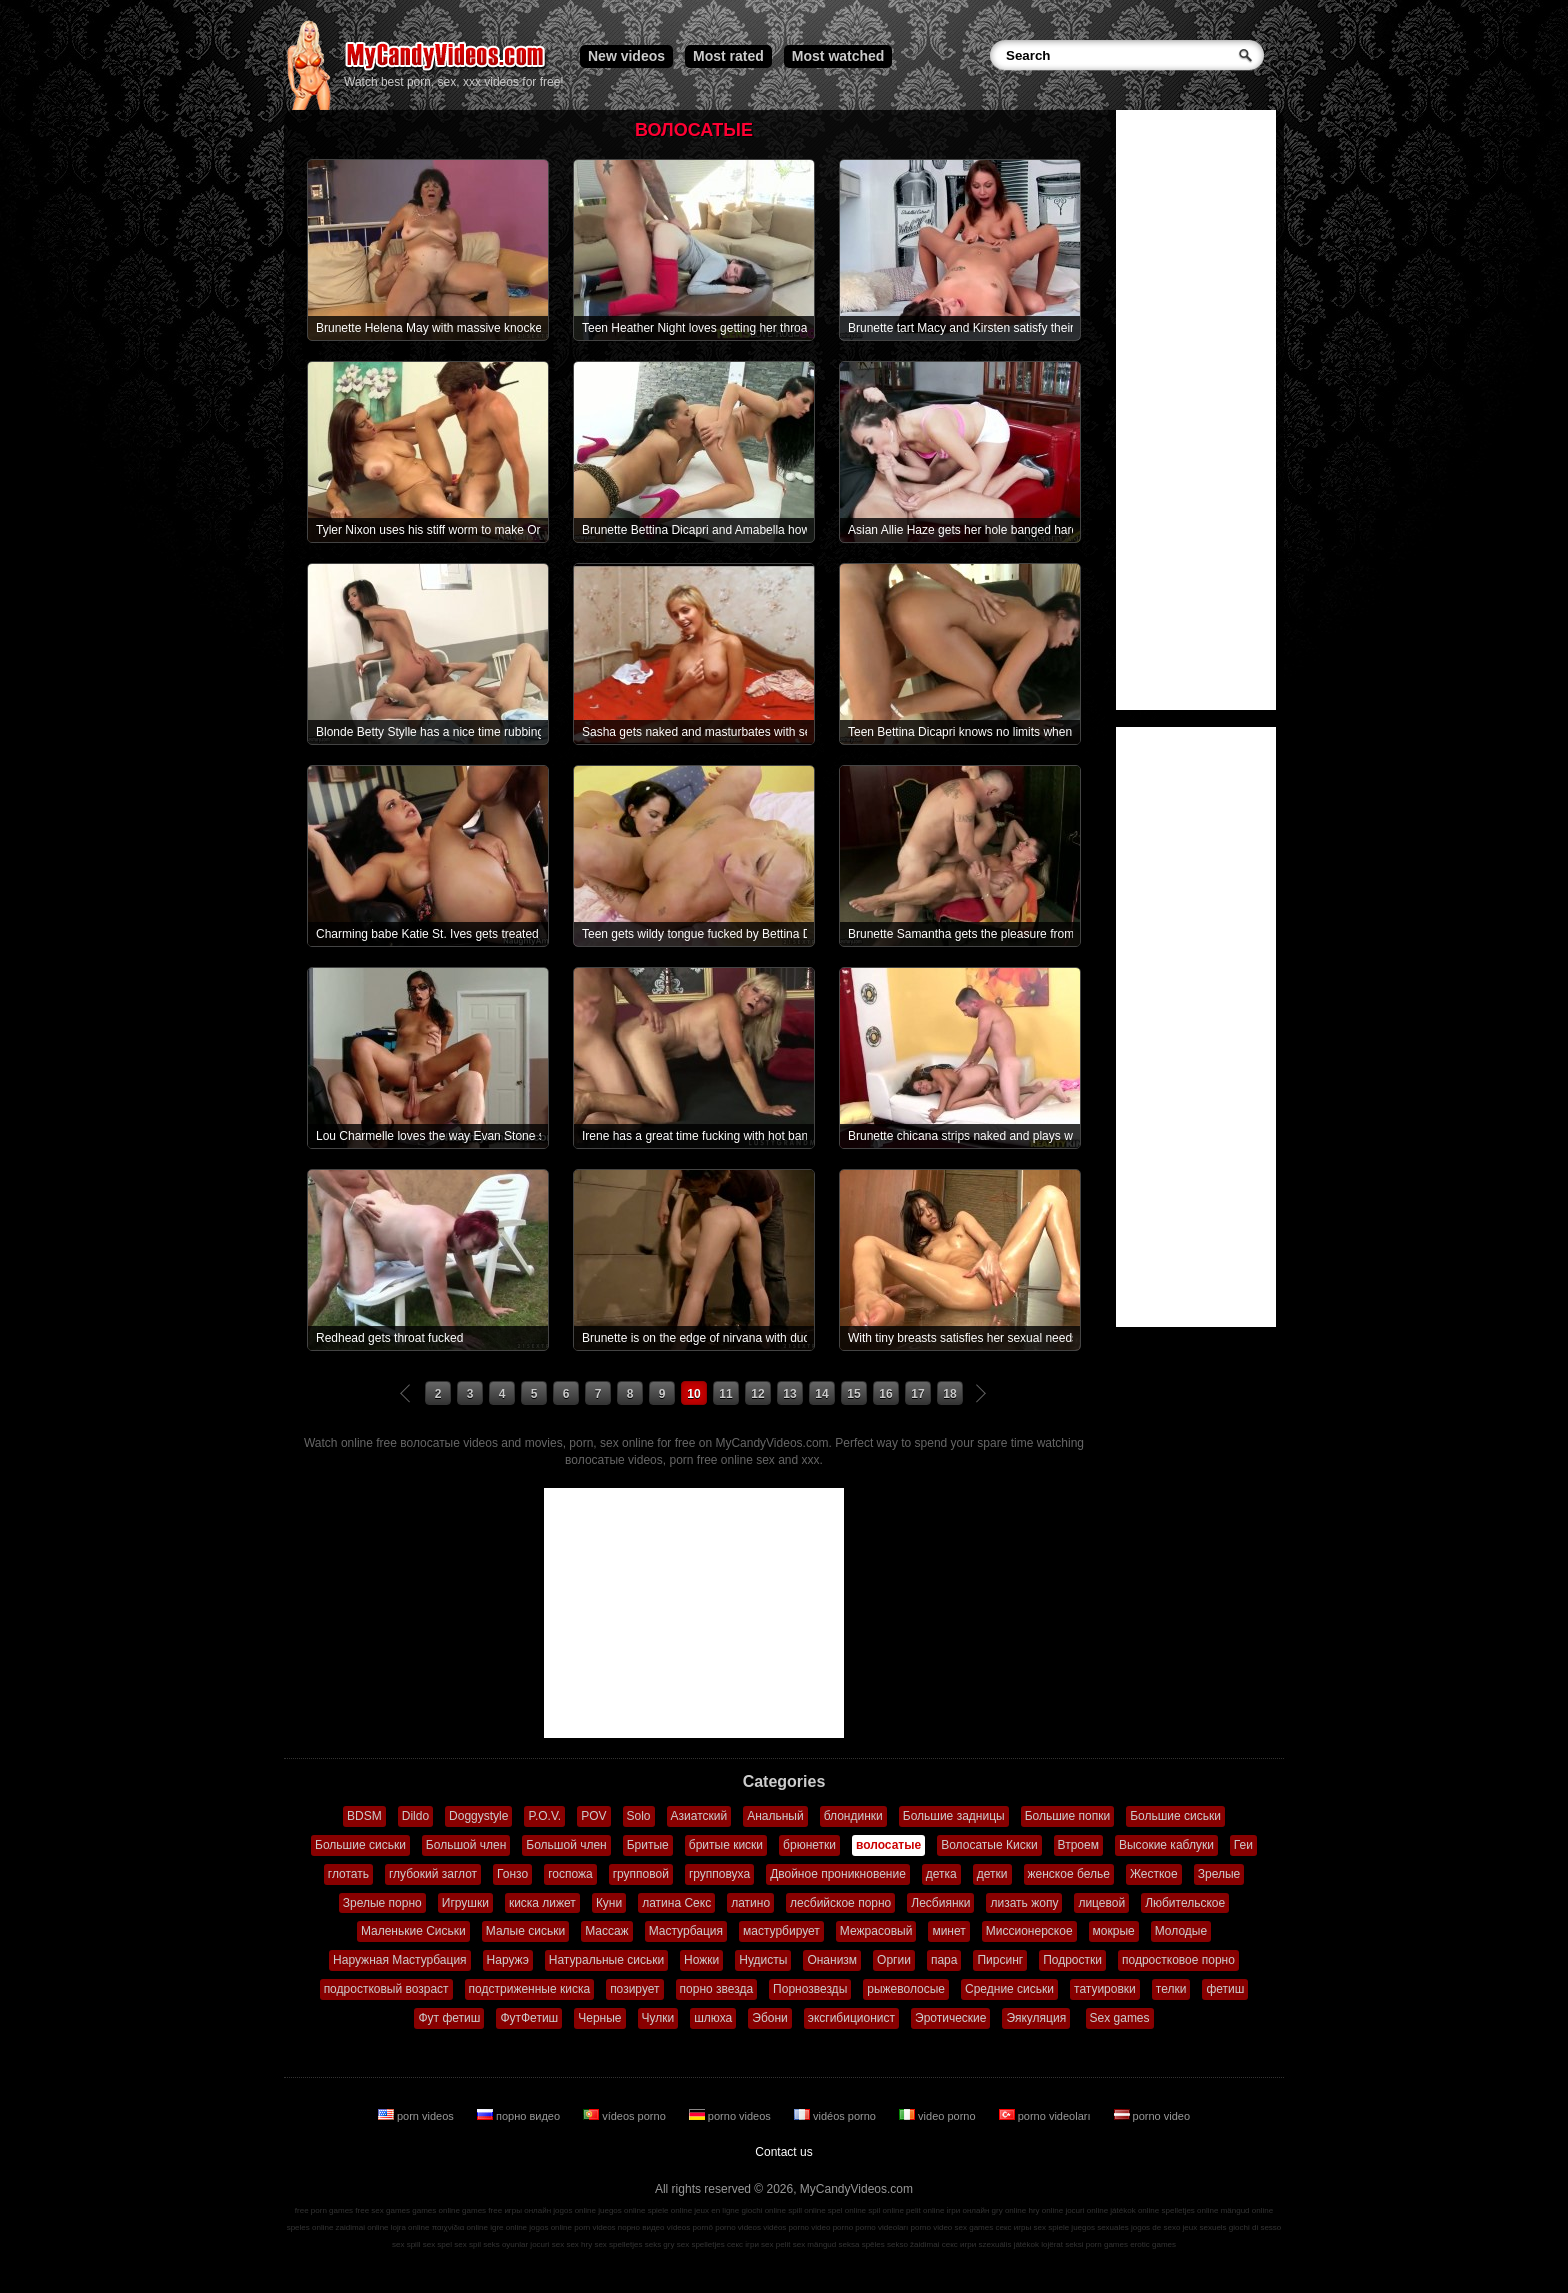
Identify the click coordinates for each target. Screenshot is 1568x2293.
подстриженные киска (530, 1989)
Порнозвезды (810, 1989)
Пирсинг (1000, 1960)
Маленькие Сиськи (413, 1931)
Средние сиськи (1009, 1989)
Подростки (1072, 1960)
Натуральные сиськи (606, 1960)
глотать (348, 1874)
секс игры (1013, 2227)
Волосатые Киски (989, 1845)
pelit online (925, 2210)
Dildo (415, 1816)
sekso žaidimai (913, 2244)
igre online (508, 2227)
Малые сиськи (525, 1931)
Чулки (658, 2018)
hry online (1045, 2210)
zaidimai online (362, 2227)
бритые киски (726, 1845)
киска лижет (542, 1903)
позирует (634, 1989)
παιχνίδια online (460, 2227)
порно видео (520, 2116)
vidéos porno (836, 2116)
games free (482, 2210)
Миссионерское (1029, 1931)
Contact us (783, 2152)
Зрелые (1219, 1874)
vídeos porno (626, 2116)
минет (948, 1931)
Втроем (1078, 1845)
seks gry (660, 2244)
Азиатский (699, 1816)
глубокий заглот (433, 1874)
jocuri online (1086, 2210)
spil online (886, 2210)
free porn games (324, 2210)
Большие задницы (954, 1816)
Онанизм (832, 1960)
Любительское (1185, 1903)
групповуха (719, 1874)
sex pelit (775, 2244)
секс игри (959, 2244)
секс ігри (743, 2244)
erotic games (1153, 2244)
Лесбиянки (940, 1903)
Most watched (838, 56)
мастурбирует (781, 1931)
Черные (599, 2018)
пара (944, 1960)
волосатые (888, 1845)
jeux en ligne (716, 2210)
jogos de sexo (1155, 2227)
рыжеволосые (906, 1989)
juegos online (621, 2210)
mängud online (1247, 2210)
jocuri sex (547, 2244)
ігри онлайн (968, 2210)
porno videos (731, 2116)
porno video (1152, 2116)
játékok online (1134, 2210)
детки (992, 1874)
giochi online (764, 2210)
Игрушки (465, 1903)
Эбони (770, 2018)
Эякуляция (1036, 2018)
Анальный (775, 1816)
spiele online (670, 2210)
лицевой (1101, 1903)
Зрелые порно (382, 1903)
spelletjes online (1189, 2210)
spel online (847, 2210)
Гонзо (512, 1874)
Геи (1243, 1845)
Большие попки (1068, 1816)
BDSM (364, 1816)
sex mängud (815, 2244)
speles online (310, 2227)
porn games (1107, 2244)
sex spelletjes (618, 2244)
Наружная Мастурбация (400, 1960)
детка (941, 1874)
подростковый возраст (386, 1989)
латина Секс (676, 1903)
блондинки (853, 1816)
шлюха (713, 2018)
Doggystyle (478, 1816)
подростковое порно (1178, 1960)
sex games (974, 2227)
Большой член (466, 1845)
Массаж (607, 1931)
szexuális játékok (1009, 2244)
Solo (639, 1816)
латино (750, 1903)
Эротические (950, 2018)
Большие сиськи (1175, 1816)
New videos (626, 56)
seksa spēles (862, 2244)
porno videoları (1046, 2116)
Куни (609, 1903)
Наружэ (508, 1960)
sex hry (579, 2244)
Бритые (648, 1845)
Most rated (728, 56)
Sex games (1120, 2018)
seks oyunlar (505, 2244)
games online (436, 2210)
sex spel (437, 2244)
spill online (806, 2210)
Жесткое (1154, 1874)
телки (1171, 1989)
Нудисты (763, 1960)
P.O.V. (544, 1816)
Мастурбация (686, 1931)
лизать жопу (1024, 1903)
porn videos (417, 2116)
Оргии (894, 1960)
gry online (1009, 2210)
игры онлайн (527, 2210)
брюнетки (809, 1845)
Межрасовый (876, 1931)
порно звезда (717, 1989)
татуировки (1105, 1989)
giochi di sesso (1255, 2227)
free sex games (382, 2210)
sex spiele (1052, 2227)
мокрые (1114, 1931)
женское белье (1069, 1874)
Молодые (1181, 1931)
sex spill (406, 2244)
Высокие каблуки (1166, 1845)
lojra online (410, 2227)
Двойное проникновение (838, 1874)
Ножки (701, 1960)
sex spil (467, 2244)
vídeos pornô (690, 2227)
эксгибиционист (851, 2018)
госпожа (570, 1874)
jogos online (574, 2210)
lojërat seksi (1062, 2244)
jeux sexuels (1205, 2227)
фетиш (1225, 1989)
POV (593, 1816)
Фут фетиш (449, 2018)
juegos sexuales (1099, 2227)
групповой (641, 1874)
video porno (939, 2116)
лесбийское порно (840, 1903)
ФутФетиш (529, 2018)
